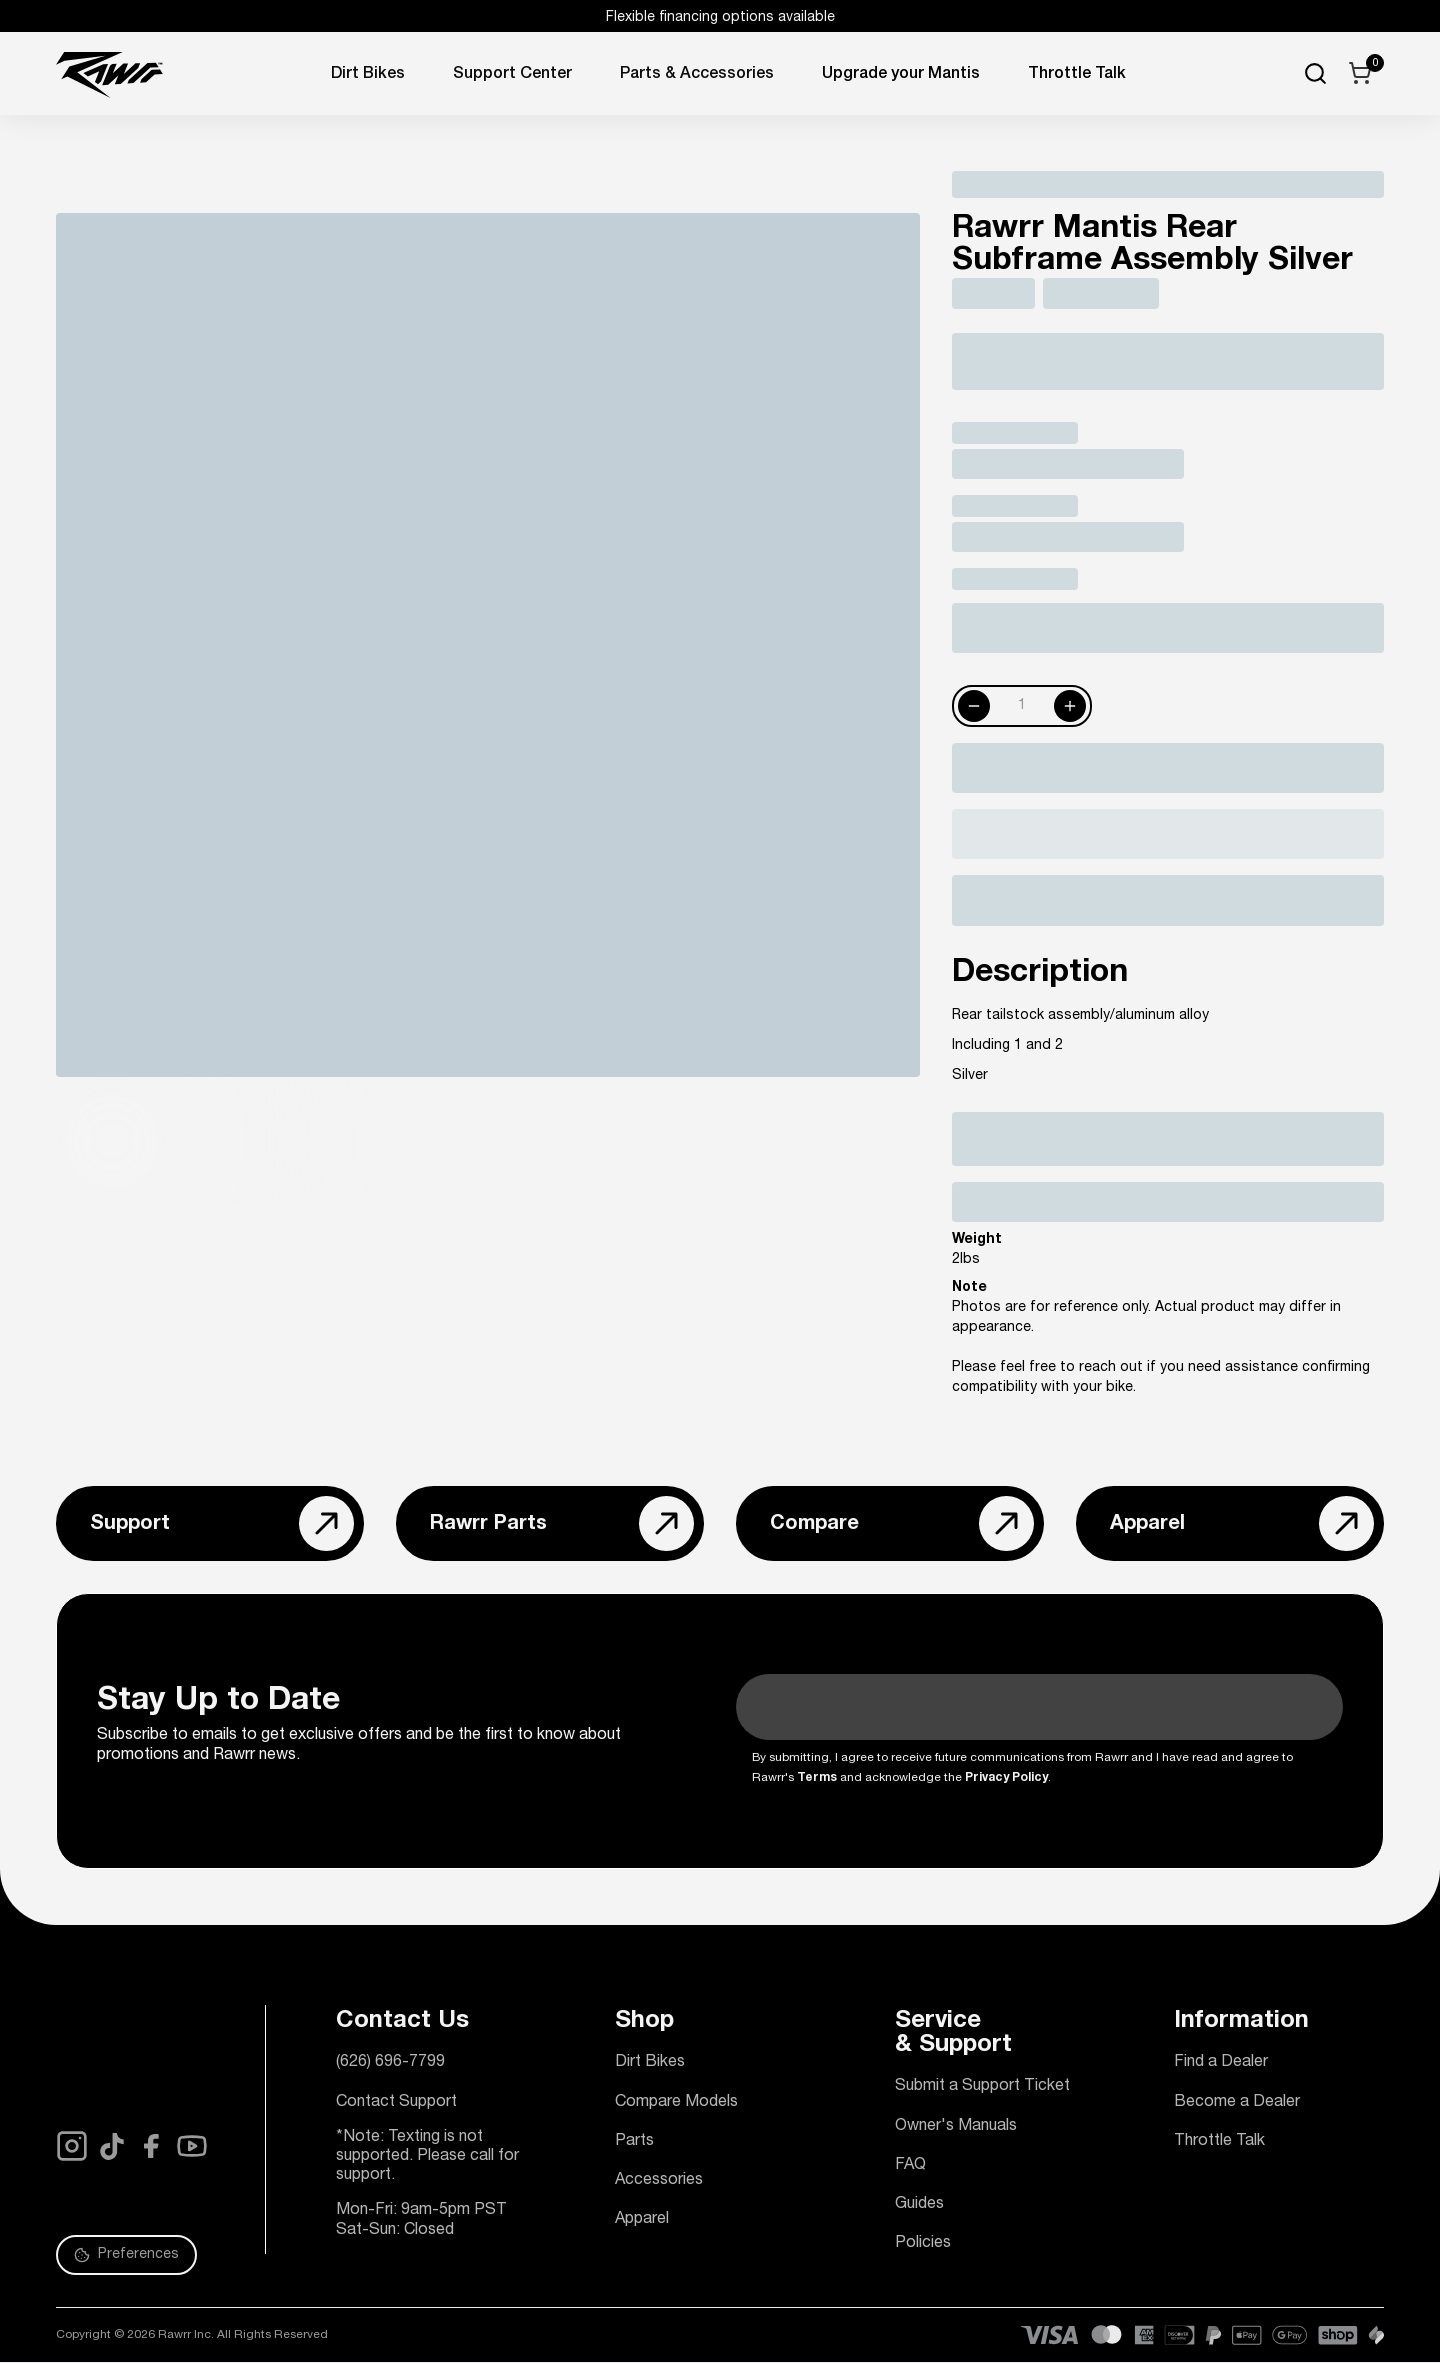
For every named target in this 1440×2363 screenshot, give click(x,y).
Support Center (512, 75)
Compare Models (676, 2103)
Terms (817, 1778)
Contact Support (396, 2103)
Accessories (659, 2181)
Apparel (642, 2220)
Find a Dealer (1221, 2063)
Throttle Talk (1219, 2142)
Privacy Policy (1006, 1778)
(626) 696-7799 (390, 2063)
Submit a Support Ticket (982, 2087)
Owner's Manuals (956, 2127)
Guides (919, 2205)
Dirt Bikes (368, 75)
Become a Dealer (1237, 2103)
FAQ (910, 2166)
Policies (923, 2244)
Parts (634, 2142)
